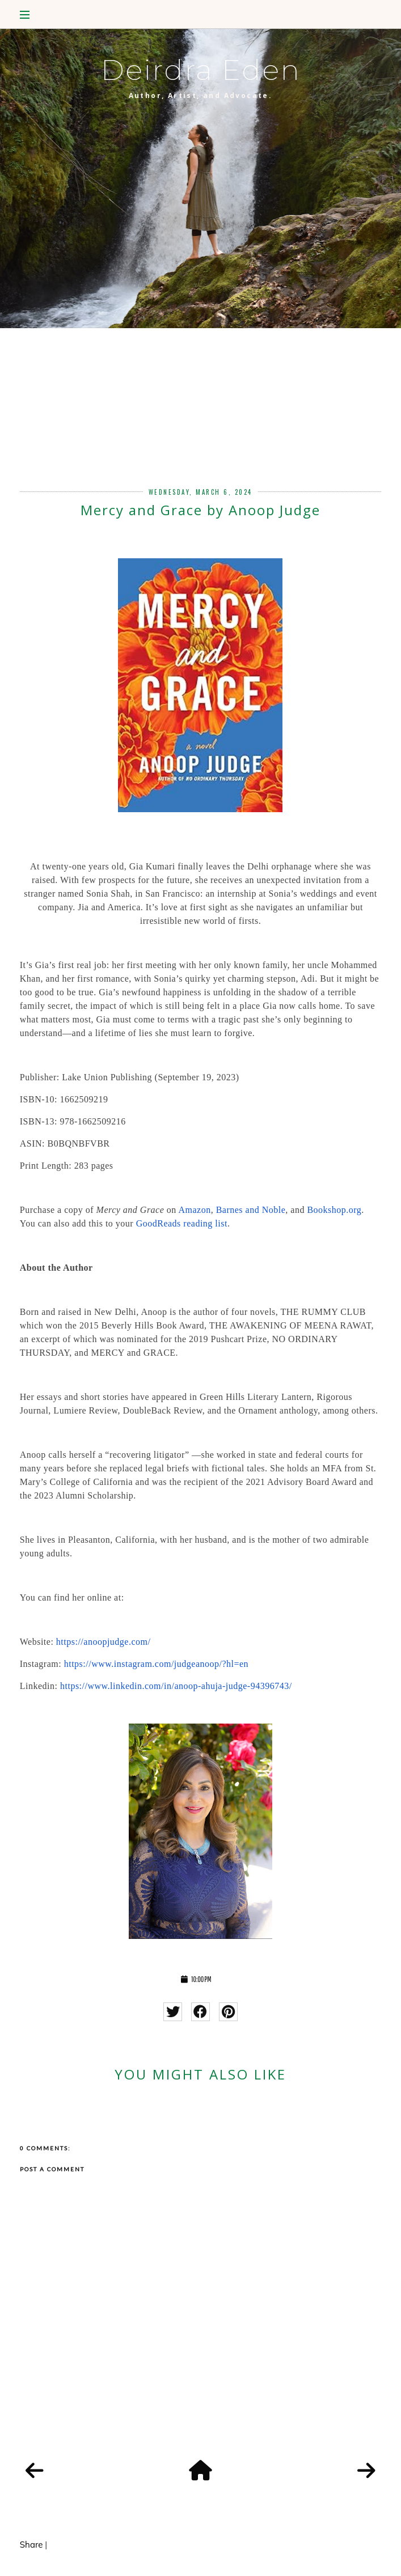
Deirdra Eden (201, 70)
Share (31, 2544)
